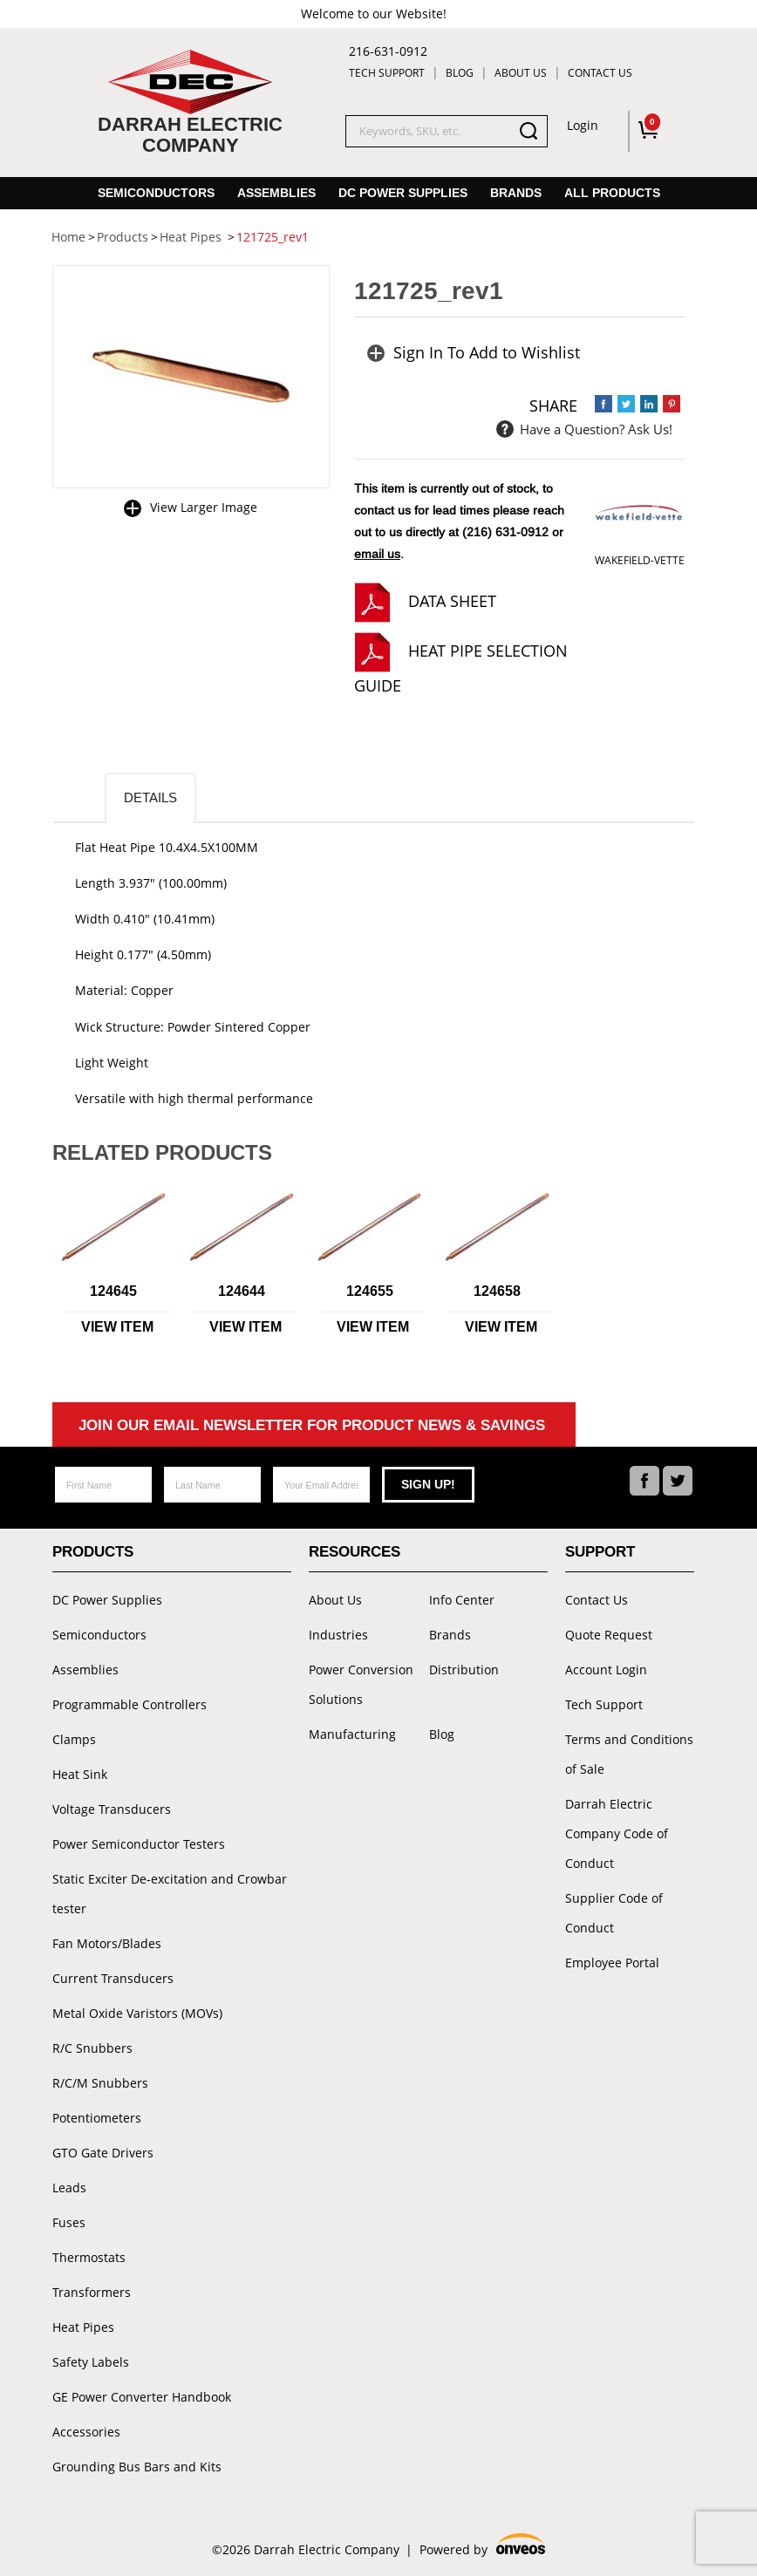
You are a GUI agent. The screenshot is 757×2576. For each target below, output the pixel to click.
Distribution (464, 1669)
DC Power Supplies (402, 193)
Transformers (91, 2292)
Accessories (86, 2431)
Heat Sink (79, 1774)
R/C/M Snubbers (100, 2083)
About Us (520, 72)
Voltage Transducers (111, 1809)
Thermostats (89, 2257)
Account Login (606, 1669)
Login (582, 125)
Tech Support (387, 72)
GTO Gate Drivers (102, 2152)
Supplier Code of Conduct (614, 1913)
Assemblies (276, 193)
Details (150, 797)
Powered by (482, 2546)
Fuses (68, 2222)
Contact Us (600, 72)
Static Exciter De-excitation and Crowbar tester (169, 1894)
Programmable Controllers (129, 1704)
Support (600, 1552)
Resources (354, 1552)
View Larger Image (203, 507)
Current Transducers (113, 1978)
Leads (69, 2187)
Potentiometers (96, 2117)
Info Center (461, 1599)
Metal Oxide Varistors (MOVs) (137, 2013)
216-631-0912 (388, 51)
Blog (460, 72)
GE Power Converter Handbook (141, 2397)
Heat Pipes (83, 2327)
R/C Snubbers (92, 2048)
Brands (516, 193)
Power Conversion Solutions (361, 1684)
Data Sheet (452, 600)
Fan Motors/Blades (106, 1943)
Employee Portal (612, 1962)
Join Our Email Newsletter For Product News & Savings (311, 1425)
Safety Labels (90, 2362)
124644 (241, 1291)
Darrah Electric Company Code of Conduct (616, 1833)
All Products (612, 193)
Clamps (74, 1739)
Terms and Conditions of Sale (629, 1754)
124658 (497, 1291)
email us (377, 554)
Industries (338, 1634)
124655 (369, 1291)
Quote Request (608, 1634)
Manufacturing (352, 1734)
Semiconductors (156, 193)
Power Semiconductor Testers (138, 1844)
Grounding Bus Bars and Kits (137, 2466)
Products (92, 1552)
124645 (113, 1291)
